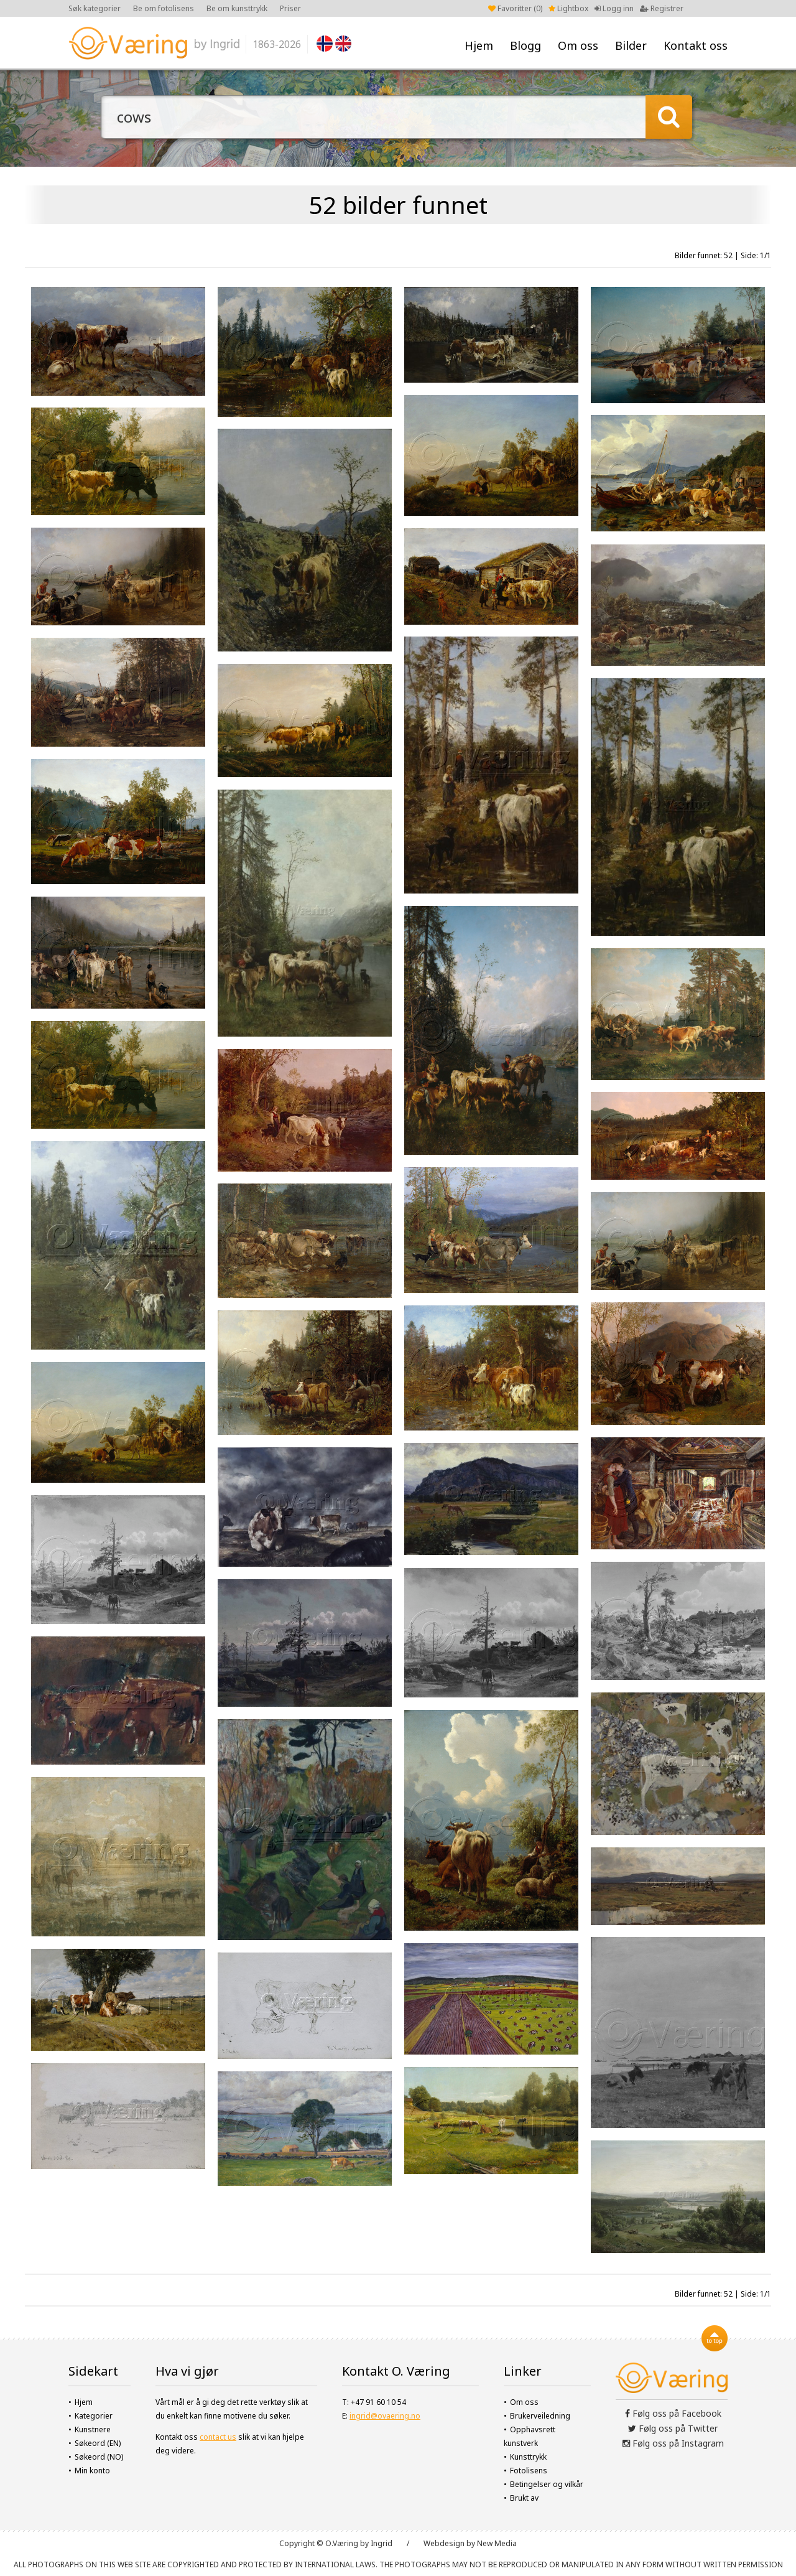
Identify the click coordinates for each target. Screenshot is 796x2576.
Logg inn (614, 8)
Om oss (578, 45)
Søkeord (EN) (98, 2443)
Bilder (631, 45)
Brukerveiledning (540, 2415)
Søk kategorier (94, 8)
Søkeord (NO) (99, 2457)
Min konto (92, 2470)
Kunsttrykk (528, 2457)
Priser (290, 8)
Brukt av (524, 2498)
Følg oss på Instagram (673, 2443)
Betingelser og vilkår (546, 2484)
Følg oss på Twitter (673, 2428)
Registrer (661, 8)
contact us (218, 2437)
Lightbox (568, 8)
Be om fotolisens (163, 8)
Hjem (479, 45)
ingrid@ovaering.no (384, 2415)
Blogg (525, 45)
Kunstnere (93, 2429)
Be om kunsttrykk (236, 8)
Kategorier (94, 2415)
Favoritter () (515, 8)
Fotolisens (528, 2470)
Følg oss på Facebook (673, 2413)
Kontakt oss (696, 45)
